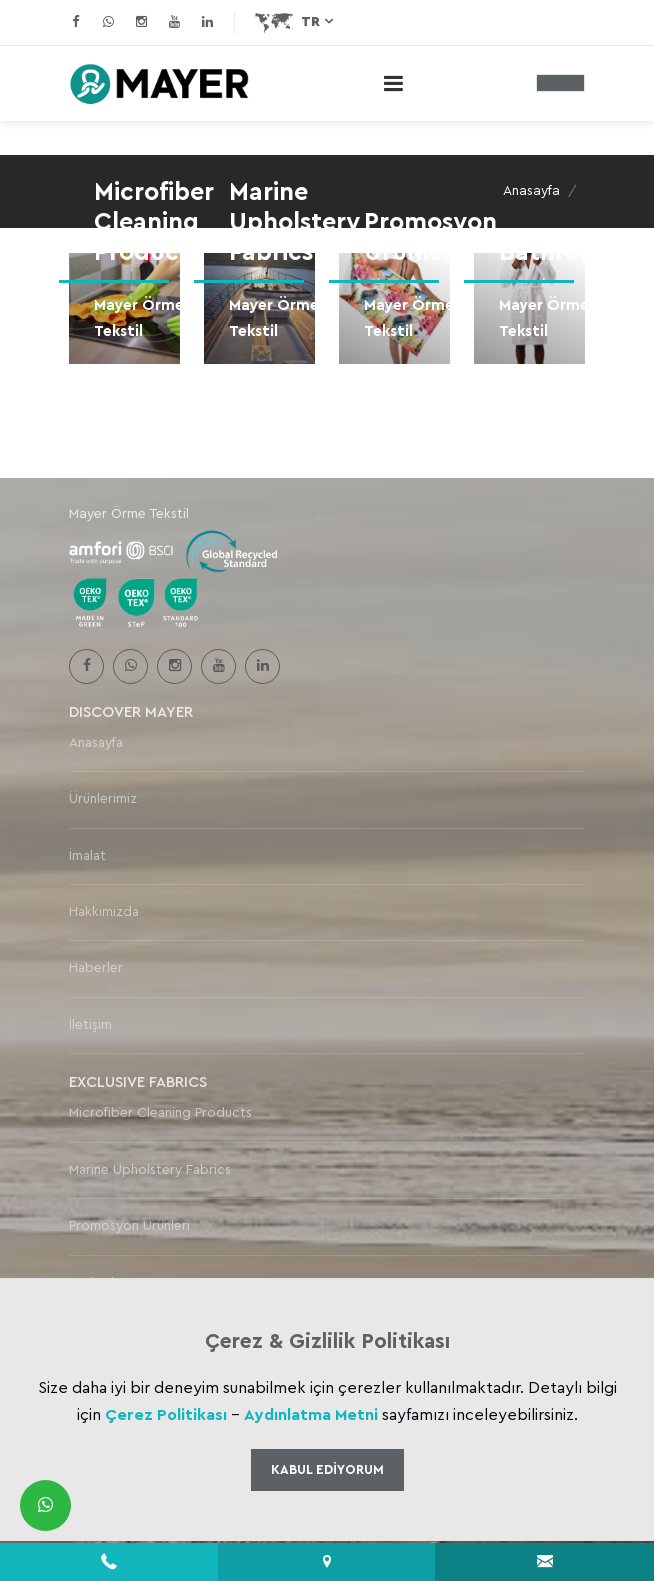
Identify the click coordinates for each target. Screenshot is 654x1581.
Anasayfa (531, 191)
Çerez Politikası (166, 1415)
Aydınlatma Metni (311, 1415)
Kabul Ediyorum (327, 1469)
